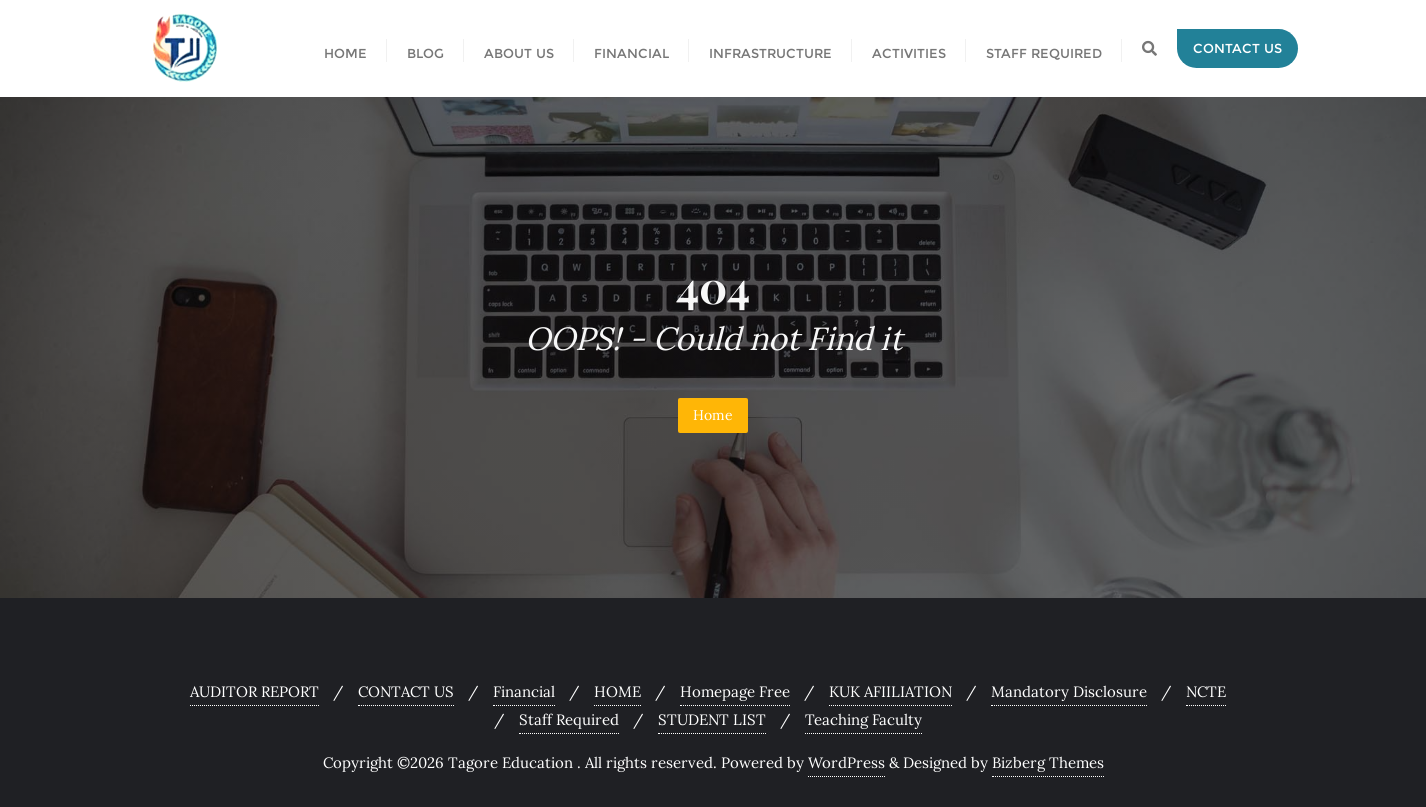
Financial (524, 691)
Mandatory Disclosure (1069, 691)
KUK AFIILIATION (890, 691)
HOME (617, 691)
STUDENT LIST (712, 719)
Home (713, 415)
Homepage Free (735, 691)
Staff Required (569, 719)
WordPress (846, 762)
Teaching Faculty (863, 719)
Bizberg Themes (1048, 762)
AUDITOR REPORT (254, 691)
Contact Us (1237, 48)
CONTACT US (406, 691)
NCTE (1206, 691)
